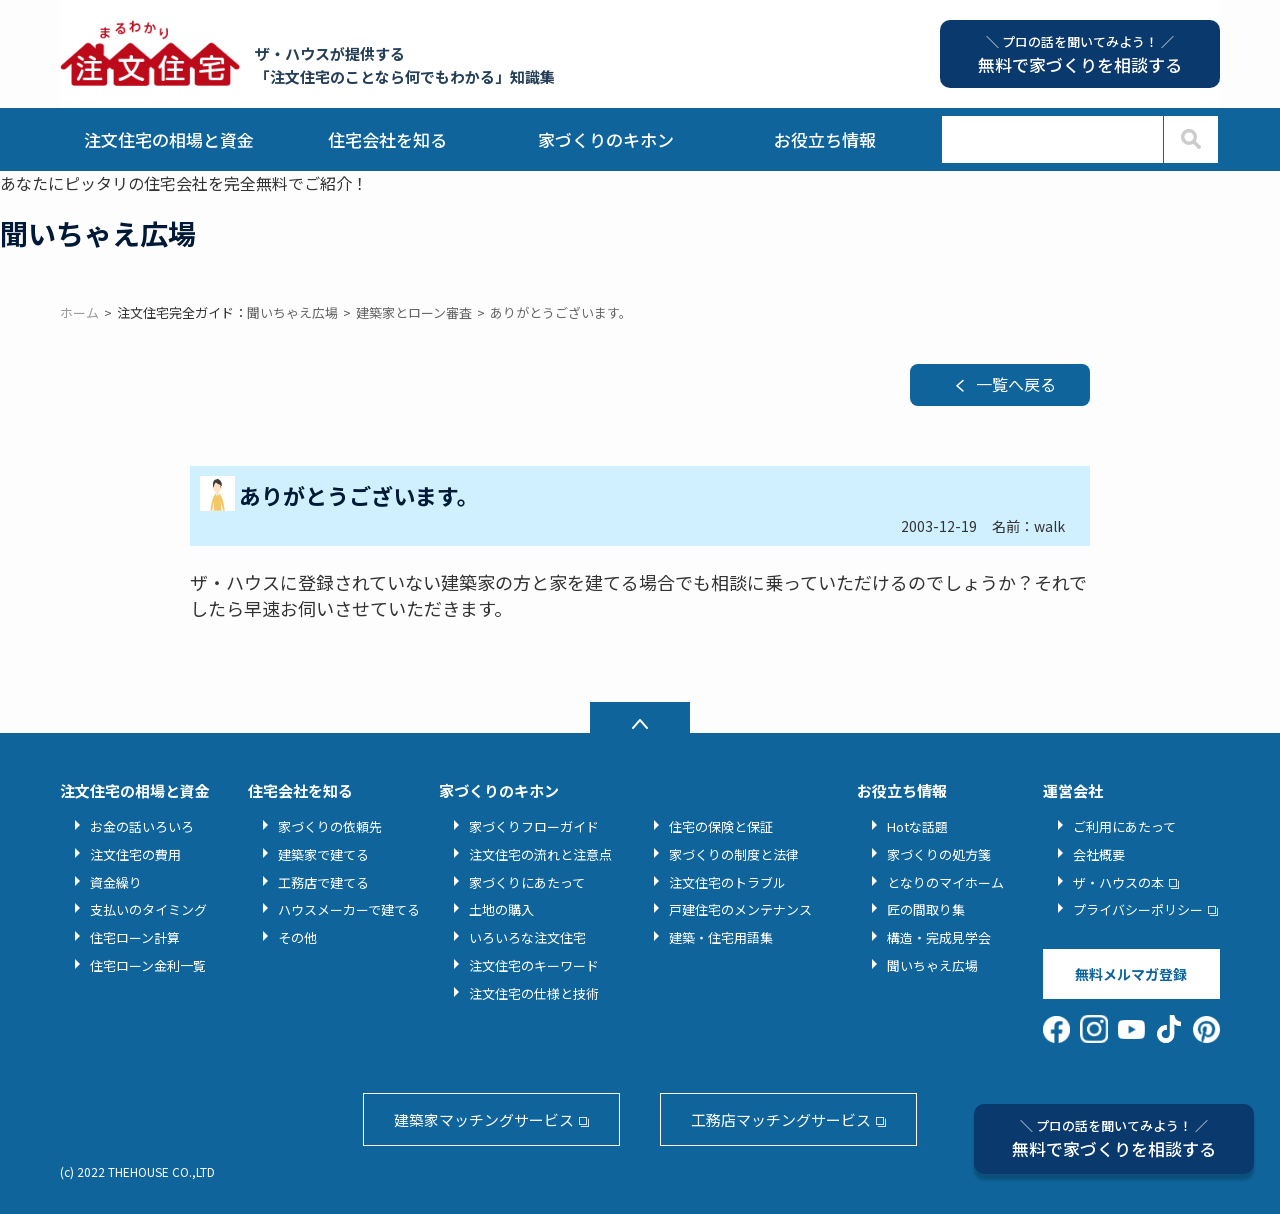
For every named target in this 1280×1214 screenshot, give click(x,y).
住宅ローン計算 (135, 937)
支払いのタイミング (148, 909)
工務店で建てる (323, 882)
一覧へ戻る (1016, 384)
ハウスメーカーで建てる (349, 909)
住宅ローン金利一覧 (148, 965)
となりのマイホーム (945, 882)
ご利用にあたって (1124, 826)
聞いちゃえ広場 (932, 965)
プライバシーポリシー (1138, 909)
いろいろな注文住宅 (527, 937)
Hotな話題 (917, 826)
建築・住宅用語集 (721, 937)
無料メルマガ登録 (1131, 974)
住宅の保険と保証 (721, 826)
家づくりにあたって (527, 882)
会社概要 (1099, 854)
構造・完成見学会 (939, 937)
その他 (297, 937)
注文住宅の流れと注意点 (540, 854)
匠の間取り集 (926, 909)
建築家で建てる (323, 854)
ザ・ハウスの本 (1118, 882)
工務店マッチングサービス (781, 1119)
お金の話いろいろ (142, 826)
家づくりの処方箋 (939, 854)
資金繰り (116, 882)
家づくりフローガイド (534, 826)
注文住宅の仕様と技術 (534, 993)
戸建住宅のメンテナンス (740, 909)
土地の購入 (501, 909)
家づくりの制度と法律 (734, 854)
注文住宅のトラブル (727, 882)
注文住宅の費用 (135, 854)
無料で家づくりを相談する (1114, 1138)
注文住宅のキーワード (534, 965)
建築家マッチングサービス (484, 1119)
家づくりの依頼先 (330, 826)
